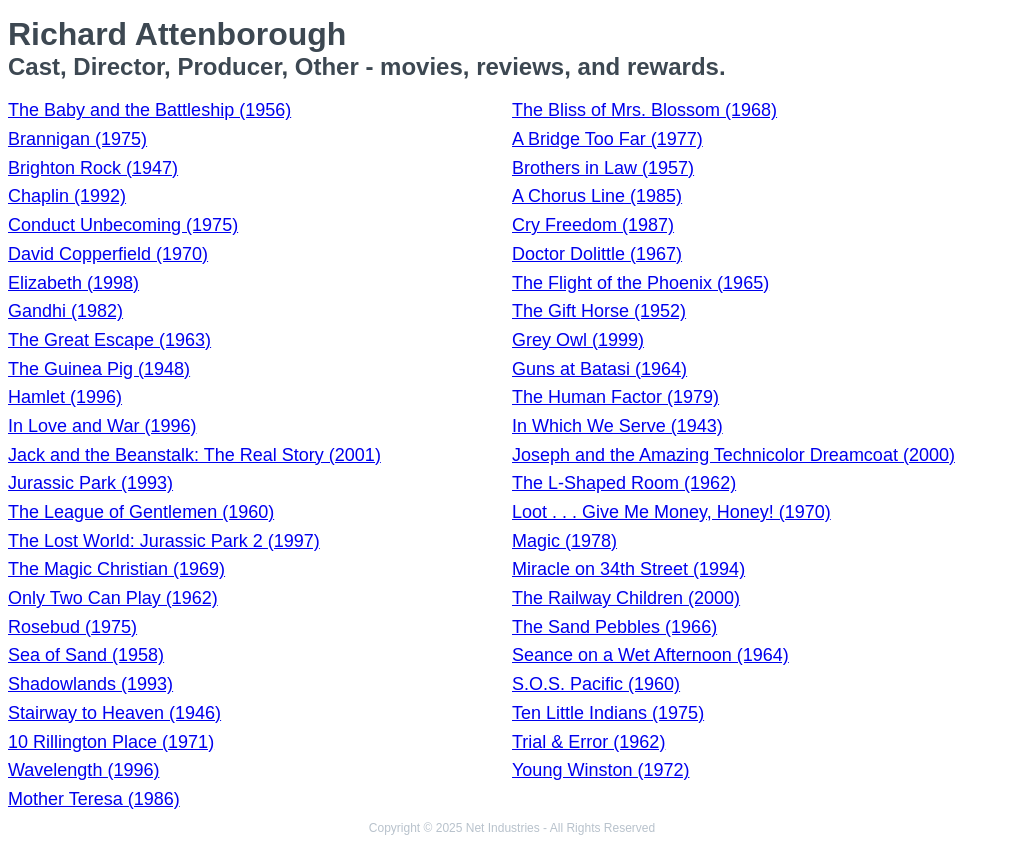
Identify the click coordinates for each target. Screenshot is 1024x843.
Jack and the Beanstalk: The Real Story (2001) (194, 455)
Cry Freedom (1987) (593, 225)
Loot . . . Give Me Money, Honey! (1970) (671, 512)
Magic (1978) (564, 541)
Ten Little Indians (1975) (608, 713)
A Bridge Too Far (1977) (607, 139)
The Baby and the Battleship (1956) (149, 110)
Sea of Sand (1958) (86, 655)
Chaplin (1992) (67, 196)
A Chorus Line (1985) (597, 196)
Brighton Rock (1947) (93, 168)
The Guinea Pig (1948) (99, 369)
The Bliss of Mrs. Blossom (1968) (644, 110)
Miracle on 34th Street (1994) (628, 569)
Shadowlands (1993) (90, 684)
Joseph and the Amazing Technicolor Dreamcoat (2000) (733, 455)
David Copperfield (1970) (108, 254)
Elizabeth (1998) (73, 283)
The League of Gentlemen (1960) (141, 512)
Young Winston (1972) (600, 770)
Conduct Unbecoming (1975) (123, 225)
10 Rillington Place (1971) (111, 742)
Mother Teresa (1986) (94, 799)
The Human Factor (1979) (615, 397)
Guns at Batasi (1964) (599, 369)
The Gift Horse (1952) (599, 311)
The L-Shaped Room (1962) (624, 483)
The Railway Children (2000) (626, 598)
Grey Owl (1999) (578, 340)
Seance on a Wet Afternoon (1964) (650, 655)
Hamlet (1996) (65, 397)
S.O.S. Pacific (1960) (596, 684)
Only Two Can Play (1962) (113, 598)
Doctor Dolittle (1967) (597, 254)
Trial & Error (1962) (588, 742)
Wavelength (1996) (83, 770)
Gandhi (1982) (65, 311)
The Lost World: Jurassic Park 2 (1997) (164, 541)
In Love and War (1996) (102, 426)
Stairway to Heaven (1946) (114, 713)
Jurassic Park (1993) (90, 483)
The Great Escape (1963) (109, 340)
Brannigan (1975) (77, 139)
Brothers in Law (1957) (603, 168)
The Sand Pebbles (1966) (614, 627)
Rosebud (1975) (72, 627)
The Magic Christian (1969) (116, 569)
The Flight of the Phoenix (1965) (640, 283)
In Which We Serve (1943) (617, 426)
